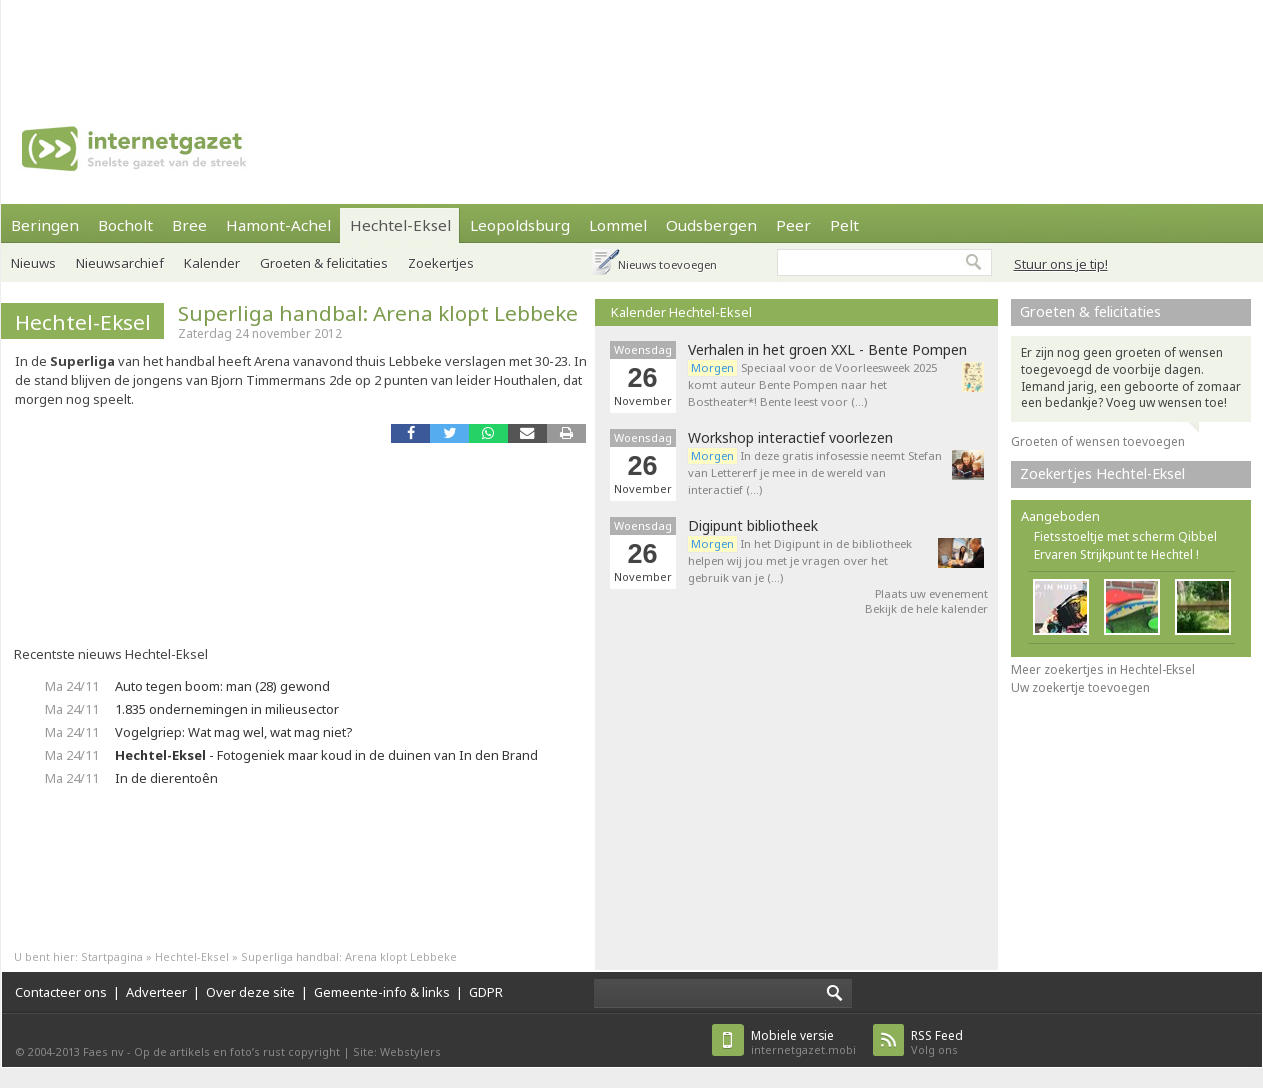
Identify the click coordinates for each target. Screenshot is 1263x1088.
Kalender (212, 263)
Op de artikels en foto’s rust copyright (237, 1051)
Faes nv (103, 1051)
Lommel (618, 225)
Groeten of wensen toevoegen (1098, 441)
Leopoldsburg (520, 225)
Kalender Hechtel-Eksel (681, 312)
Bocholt (125, 225)
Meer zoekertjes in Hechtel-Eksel (1103, 669)
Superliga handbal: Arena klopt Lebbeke (378, 313)
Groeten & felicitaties (324, 263)
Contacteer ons (61, 992)
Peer (793, 225)
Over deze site (250, 992)
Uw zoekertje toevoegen (1080, 687)
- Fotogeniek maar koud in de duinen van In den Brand (326, 755)
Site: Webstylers (397, 1051)
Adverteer (156, 992)
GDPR (486, 992)
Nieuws (33, 263)
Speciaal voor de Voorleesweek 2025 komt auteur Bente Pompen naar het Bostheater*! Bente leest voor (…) (812, 384)
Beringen (45, 225)
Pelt (844, 225)
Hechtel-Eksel (400, 225)
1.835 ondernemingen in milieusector (227, 709)
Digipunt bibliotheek (753, 526)
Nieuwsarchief (120, 263)
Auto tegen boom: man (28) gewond (222, 686)
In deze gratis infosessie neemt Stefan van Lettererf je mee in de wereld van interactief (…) (815, 472)
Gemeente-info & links (382, 992)
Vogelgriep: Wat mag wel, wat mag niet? (233, 732)
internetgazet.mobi (803, 1042)
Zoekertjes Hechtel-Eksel (1102, 473)
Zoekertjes (441, 263)
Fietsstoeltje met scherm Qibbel (1125, 536)
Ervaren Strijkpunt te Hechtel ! (1116, 554)
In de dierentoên (166, 778)
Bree (189, 225)
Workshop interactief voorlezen (790, 438)
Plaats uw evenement (931, 593)
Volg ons (937, 1042)
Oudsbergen (711, 225)
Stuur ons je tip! (1061, 264)
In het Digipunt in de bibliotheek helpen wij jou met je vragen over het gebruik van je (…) (800, 560)
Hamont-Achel (278, 225)
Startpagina (112, 956)
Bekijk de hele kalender (926, 608)
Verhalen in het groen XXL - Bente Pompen (827, 350)
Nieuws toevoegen (667, 264)
